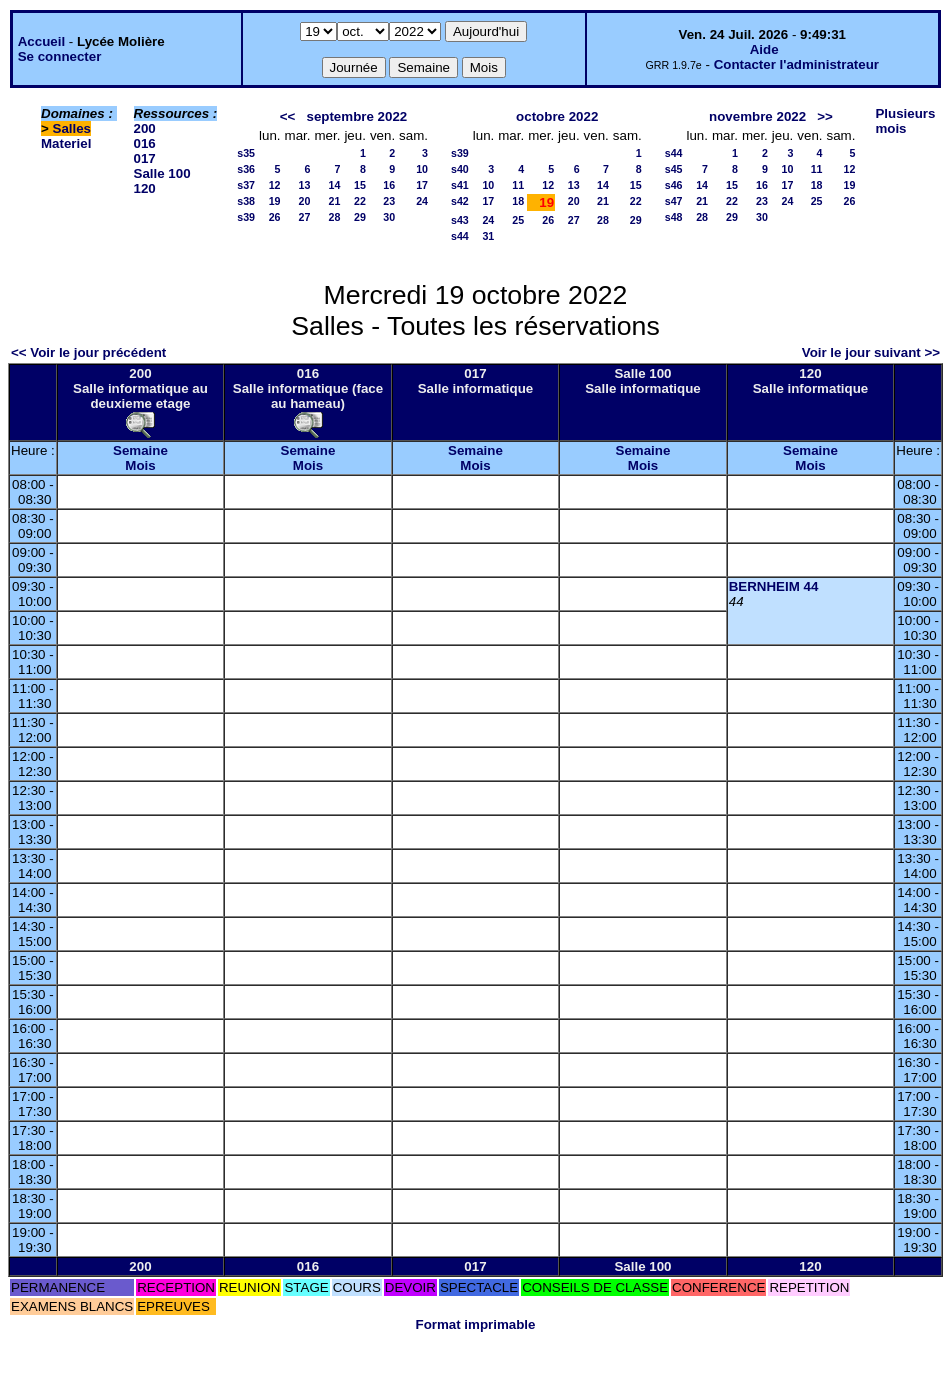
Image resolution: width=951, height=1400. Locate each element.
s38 (246, 201)
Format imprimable (476, 1324)
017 (145, 158)
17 (422, 185)
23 (389, 201)
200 (145, 128)
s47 (674, 201)
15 (360, 185)
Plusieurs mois (905, 121)
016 (145, 143)
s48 (674, 217)
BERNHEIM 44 (774, 586)
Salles (72, 128)
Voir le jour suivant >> (871, 352)
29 (360, 217)
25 (518, 220)
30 (389, 217)
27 (305, 217)
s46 (674, 185)
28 (335, 217)
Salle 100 (162, 173)
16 (389, 185)
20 (305, 201)
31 (488, 236)
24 (422, 201)
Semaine (140, 450)
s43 (460, 220)
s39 (246, 217)
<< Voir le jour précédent (88, 352)
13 (305, 185)
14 (335, 185)
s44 (460, 236)
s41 (460, 185)
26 (275, 217)
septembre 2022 (356, 116)
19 (275, 201)
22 (360, 201)
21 (335, 201)
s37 (246, 185)
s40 (460, 169)
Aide (764, 49)
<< (288, 116)
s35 (246, 153)
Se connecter (60, 56)
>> (825, 116)
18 (518, 201)
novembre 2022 (757, 116)
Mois (140, 465)
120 (145, 188)
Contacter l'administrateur (796, 64)
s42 (460, 201)
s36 (246, 169)
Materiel (66, 143)
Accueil (41, 41)
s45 (674, 169)
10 (422, 169)
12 (275, 185)
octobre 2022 (557, 116)
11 (518, 185)
